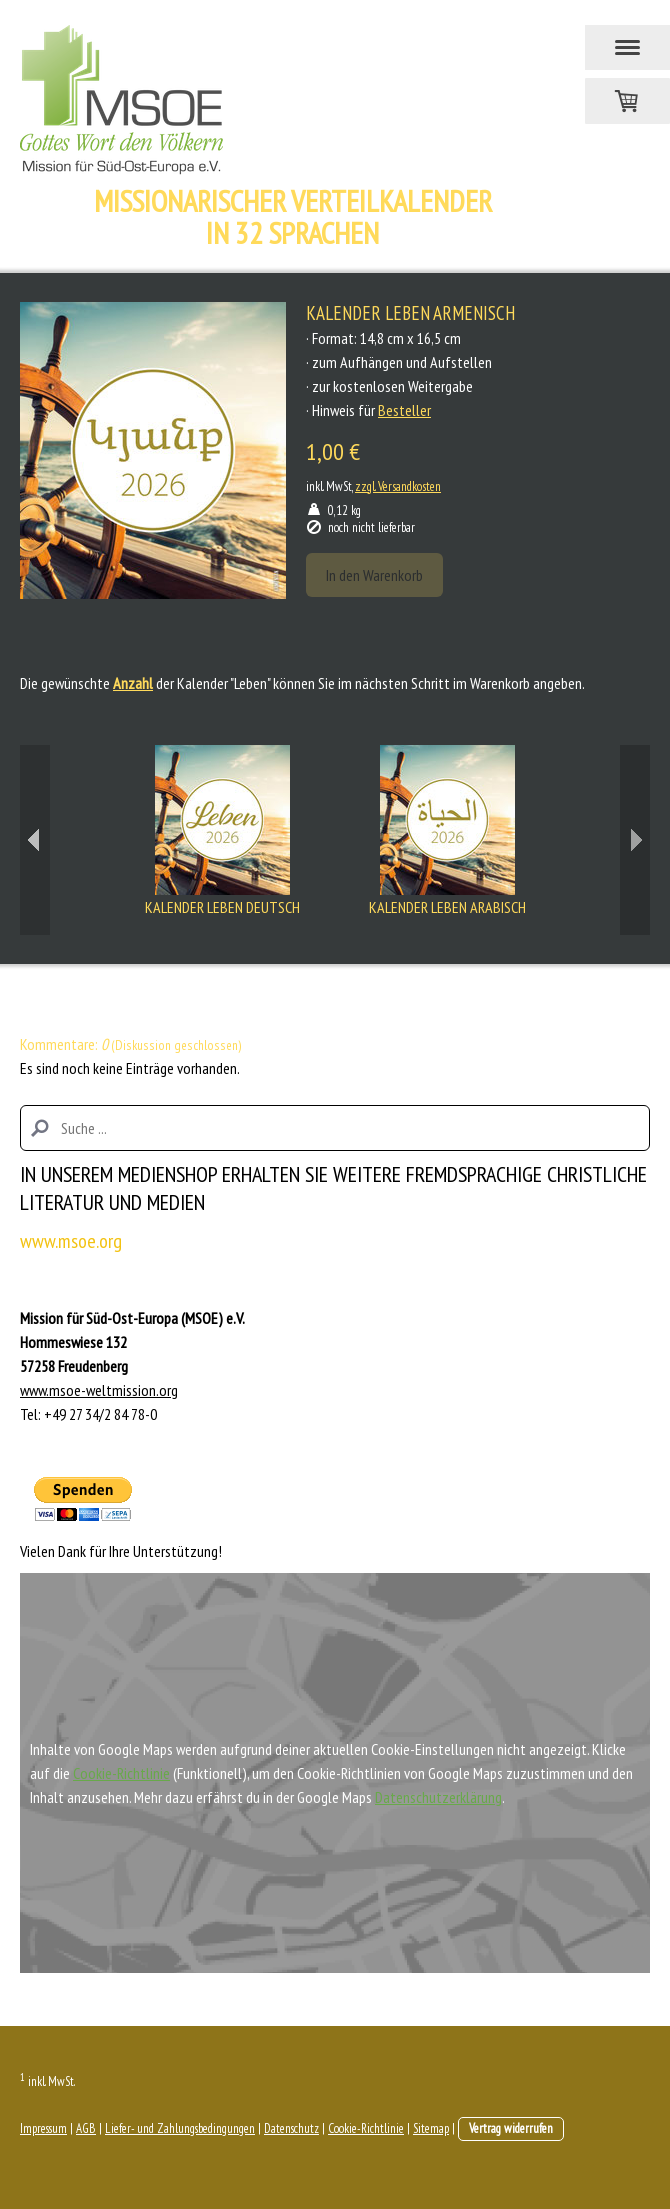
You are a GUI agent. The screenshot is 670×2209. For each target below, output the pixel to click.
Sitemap (431, 2128)
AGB (86, 2128)
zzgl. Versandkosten (398, 486)
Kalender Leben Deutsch (222, 907)
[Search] (335, 1128)
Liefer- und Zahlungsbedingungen (180, 2128)
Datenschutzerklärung (438, 1797)
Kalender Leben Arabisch (447, 907)
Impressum (43, 2128)
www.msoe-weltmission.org (99, 1390)
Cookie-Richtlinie (121, 1773)
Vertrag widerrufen (511, 2128)
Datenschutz (291, 2128)
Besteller (404, 410)
